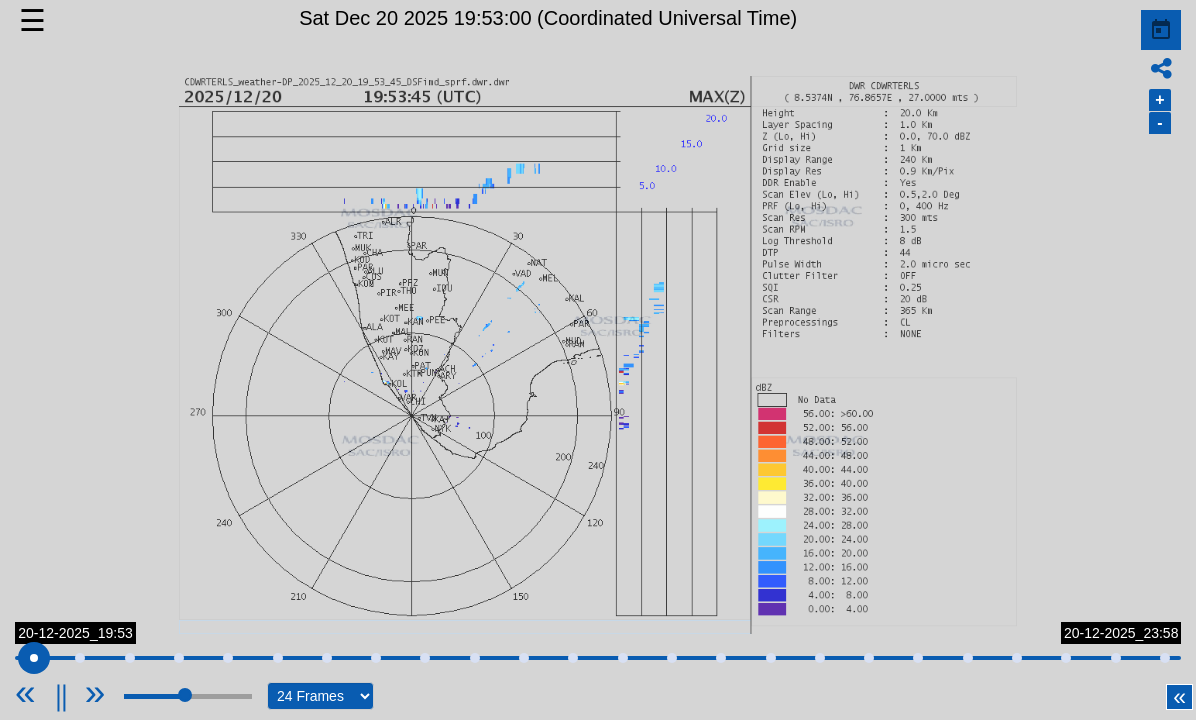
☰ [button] (32, 20)
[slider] (31, 658)
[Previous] (50, 692)
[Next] (95, 692)
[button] (597, 355)
